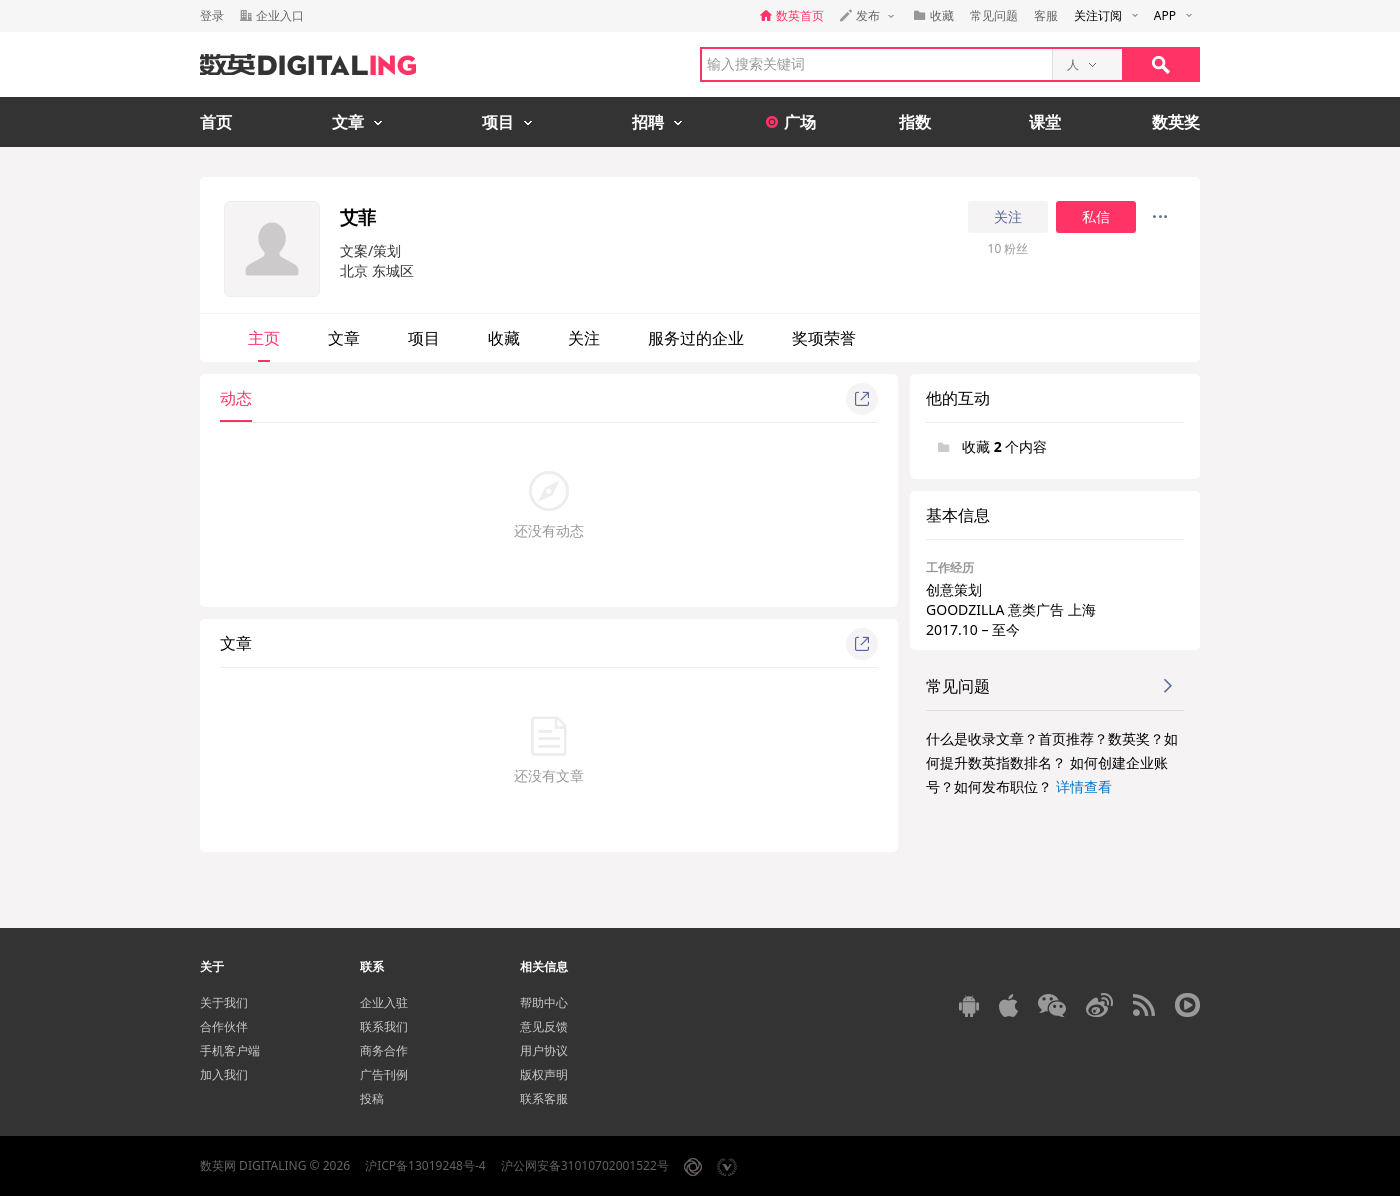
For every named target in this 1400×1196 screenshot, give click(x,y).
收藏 (504, 338)
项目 (424, 338)
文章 (344, 338)
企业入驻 (384, 1002)
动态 (236, 398)
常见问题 (994, 15)
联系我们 (384, 1026)
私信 (1096, 217)
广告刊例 (384, 1074)
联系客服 (544, 1098)
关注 (1008, 217)
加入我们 (224, 1074)
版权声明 (544, 1074)
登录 (212, 15)
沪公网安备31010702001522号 (585, 1165)
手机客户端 (230, 1050)
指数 (915, 122)
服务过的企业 (696, 338)
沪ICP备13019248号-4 (425, 1165)
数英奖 (1176, 122)
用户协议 (544, 1050)
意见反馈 (544, 1026)
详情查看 (1084, 786)
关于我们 (224, 1002)
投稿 (372, 1098)
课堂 (1045, 122)
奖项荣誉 (824, 338)
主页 (264, 338)
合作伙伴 (224, 1026)
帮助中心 (544, 1002)
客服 (1046, 15)
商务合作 (384, 1050)
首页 (216, 122)
